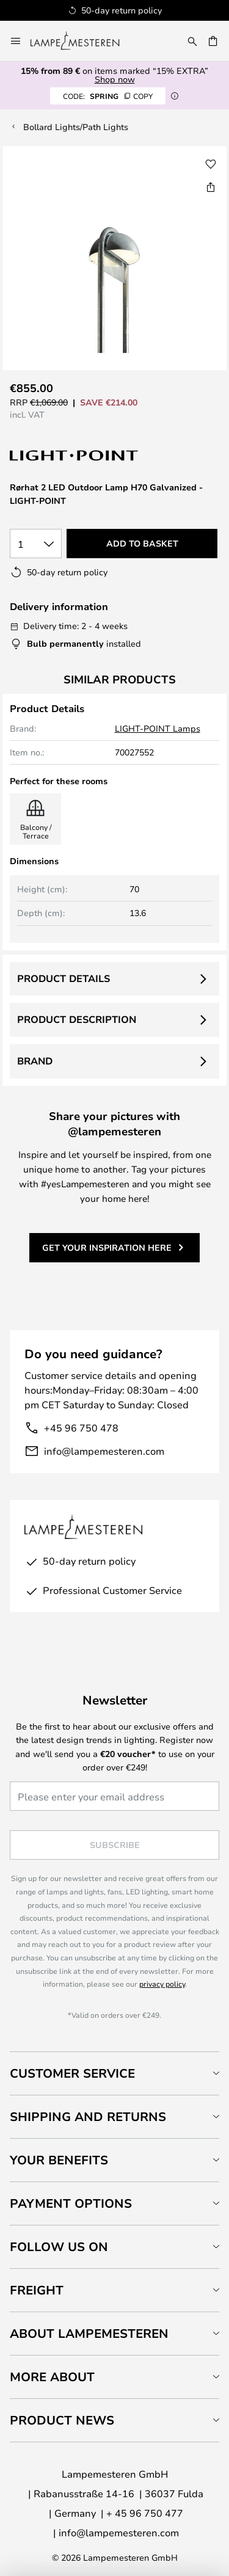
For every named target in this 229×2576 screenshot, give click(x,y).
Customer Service (72, 2073)
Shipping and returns (88, 2116)
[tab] (114, 2073)
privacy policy (162, 1983)
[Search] (192, 41)
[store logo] (82, 41)
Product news (62, 2420)
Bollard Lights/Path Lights (75, 127)
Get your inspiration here (107, 1247)
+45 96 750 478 (81, 1427)
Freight (37, 2290)
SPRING (108, 96)
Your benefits (59, 2160)
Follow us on (59, 2246)
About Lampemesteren (89, 2333)
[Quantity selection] (36, 543)
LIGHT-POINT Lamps (157, 728)
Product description (76, 1019)
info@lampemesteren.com (104, 1450)
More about (52, 2376)
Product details (63, 978)
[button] (211, 164)
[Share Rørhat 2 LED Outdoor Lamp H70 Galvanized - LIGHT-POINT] (211, 187)
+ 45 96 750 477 (144, 2512)
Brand (35, 1061)
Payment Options (71, 2203)
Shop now (115, 79)
